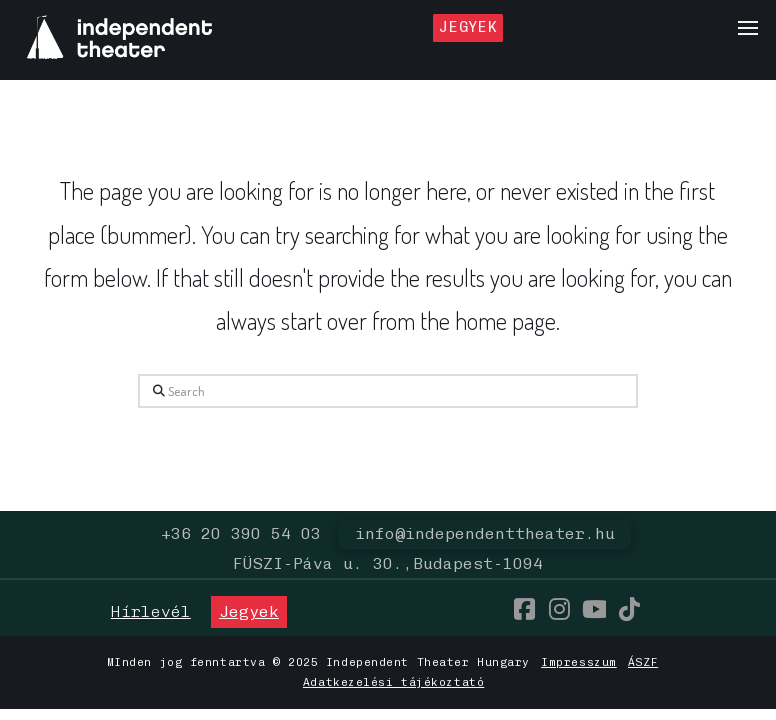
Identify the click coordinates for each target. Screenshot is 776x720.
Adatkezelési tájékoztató (393, 682)
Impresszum (579, 662)
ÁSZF (643, 662)
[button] (748, 28)
